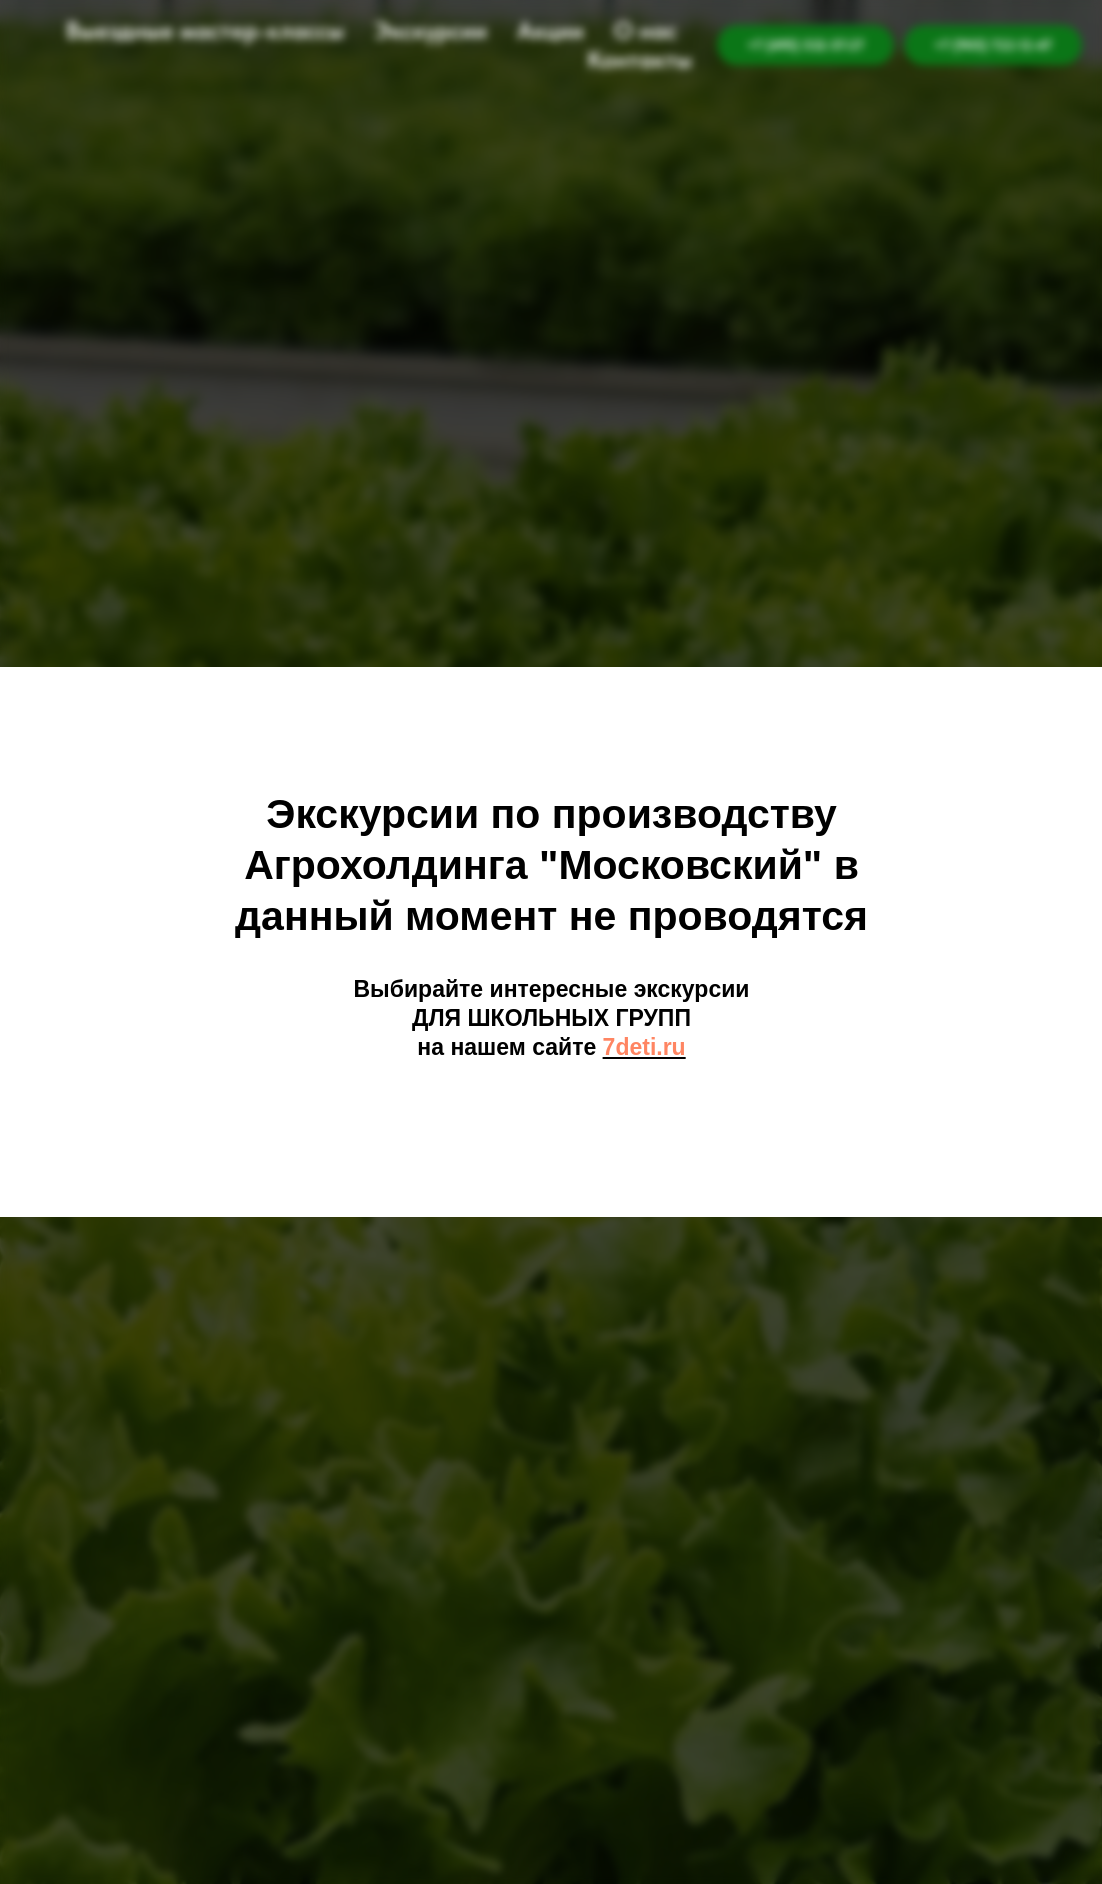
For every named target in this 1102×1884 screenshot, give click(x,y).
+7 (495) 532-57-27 (805, 45)
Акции (550, 30)
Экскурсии (430, 30)
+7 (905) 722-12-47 (993, 45)
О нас (645, 30)
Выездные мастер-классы (205, 30)
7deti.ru (644, 1047)
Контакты (639, 59)
